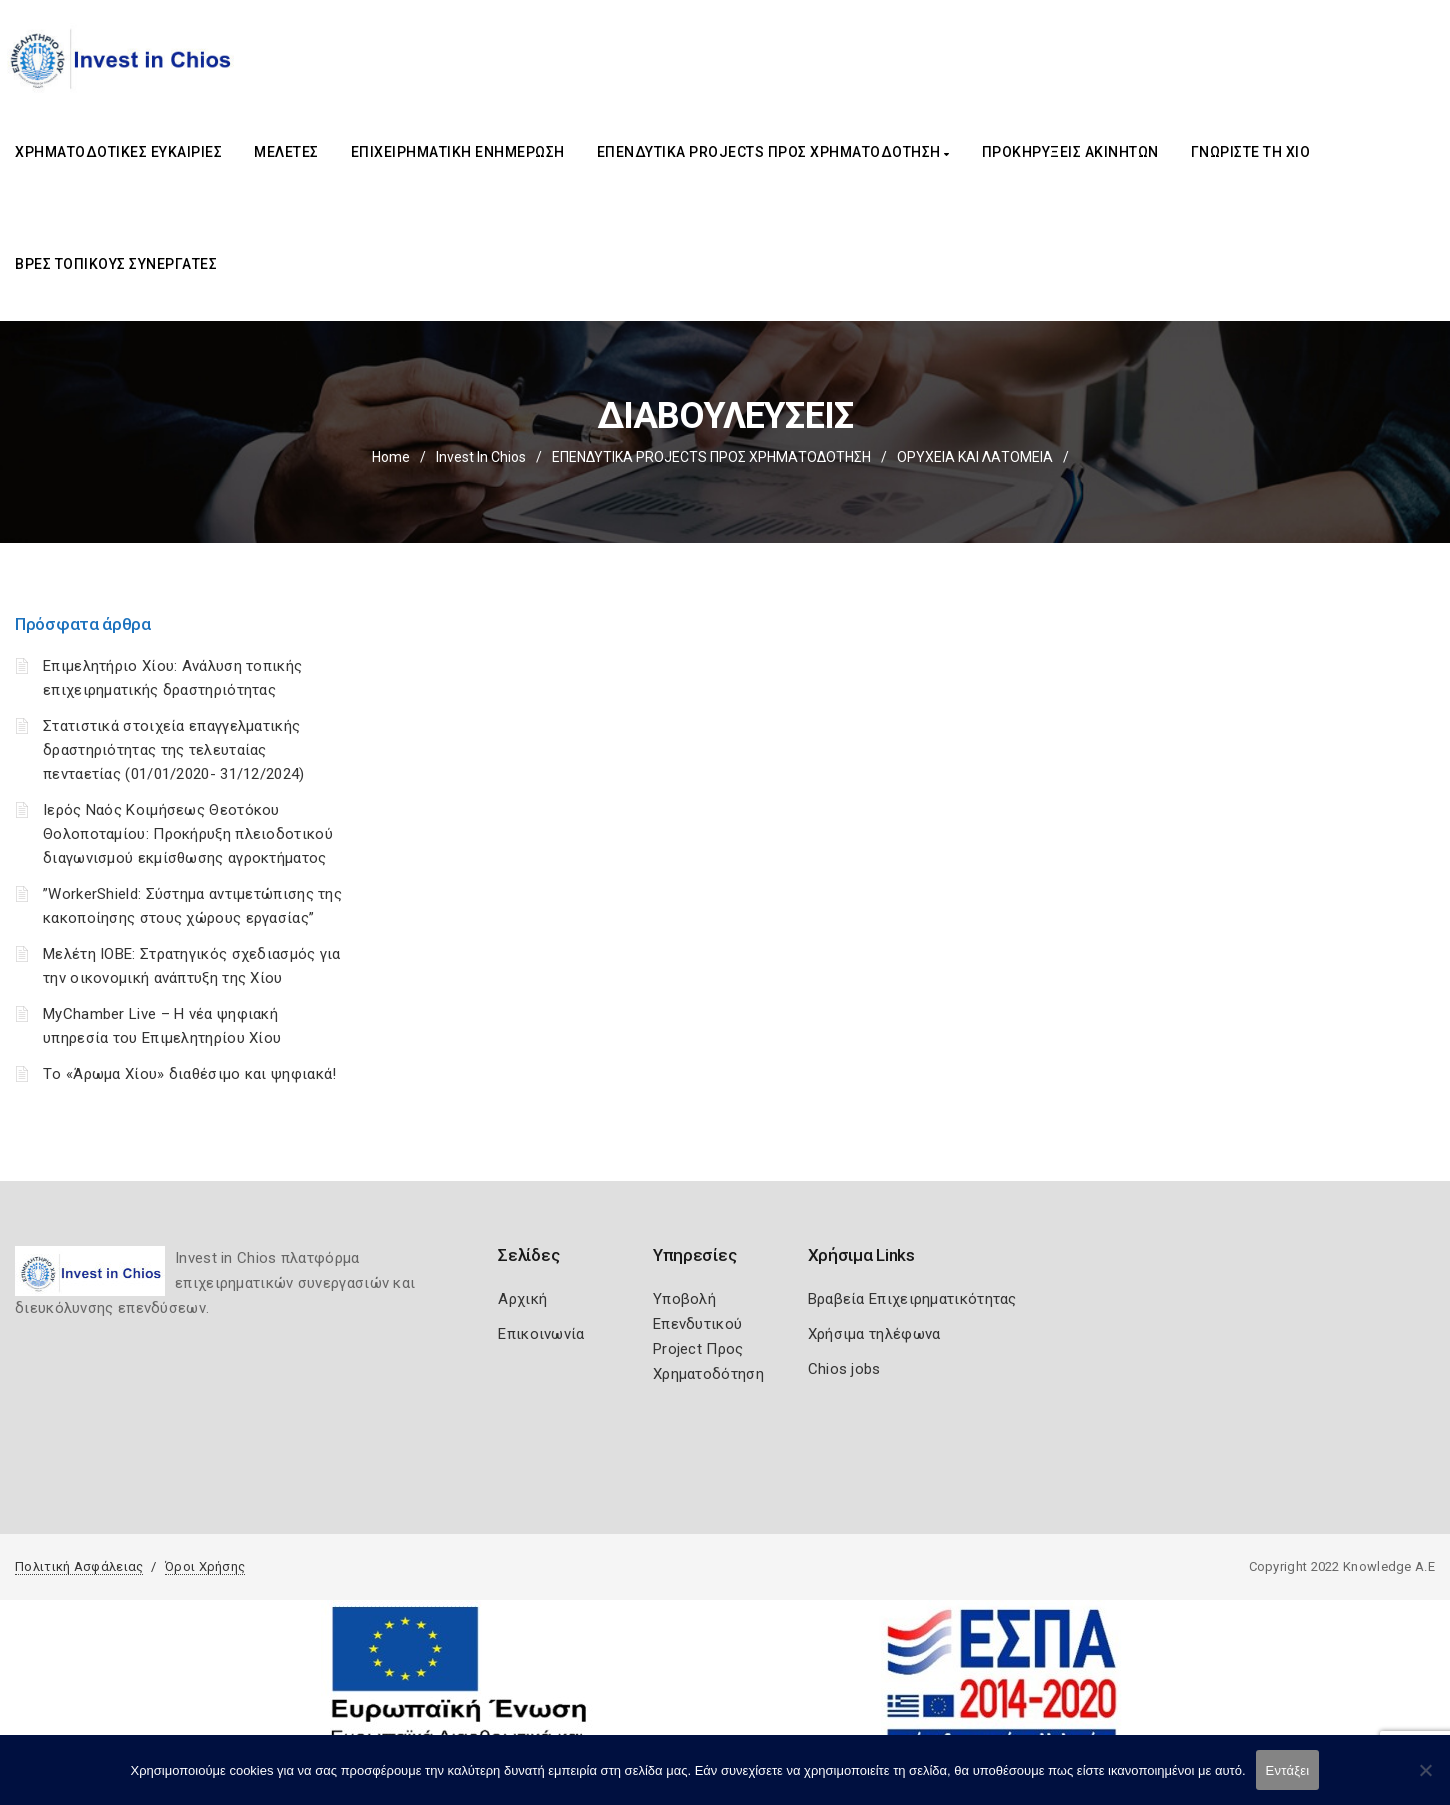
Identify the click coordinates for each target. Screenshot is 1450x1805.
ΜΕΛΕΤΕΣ (286, 152)
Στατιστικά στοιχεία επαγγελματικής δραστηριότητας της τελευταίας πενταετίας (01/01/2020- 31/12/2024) (174, 750)
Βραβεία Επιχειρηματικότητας (912, 1299)
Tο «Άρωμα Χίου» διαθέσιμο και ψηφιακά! (189, 1074)
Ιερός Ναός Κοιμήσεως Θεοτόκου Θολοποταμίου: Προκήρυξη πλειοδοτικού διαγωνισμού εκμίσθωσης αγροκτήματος (188, 834)
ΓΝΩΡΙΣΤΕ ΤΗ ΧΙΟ (1251, 152)
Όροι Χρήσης (205, 1566)
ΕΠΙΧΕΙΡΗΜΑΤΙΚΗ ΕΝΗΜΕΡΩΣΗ (458, 152)
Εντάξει (1288, 1770)
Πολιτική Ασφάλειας (79, 1566)
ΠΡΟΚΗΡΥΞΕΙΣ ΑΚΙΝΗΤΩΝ (1070, 152)
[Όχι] (1425, 1780)
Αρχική (522, 1299)
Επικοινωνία (541, 1334)
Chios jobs (844, 1369)
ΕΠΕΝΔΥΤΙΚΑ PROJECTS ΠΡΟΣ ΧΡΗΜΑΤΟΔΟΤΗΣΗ (773, 152)
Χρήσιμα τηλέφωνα (874, 1334)
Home (391, 457)
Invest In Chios (481, 457)
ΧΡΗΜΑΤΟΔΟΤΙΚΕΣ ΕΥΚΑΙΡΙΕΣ (118, 152)
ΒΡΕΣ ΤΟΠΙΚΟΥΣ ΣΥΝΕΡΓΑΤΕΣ (116, 264)
